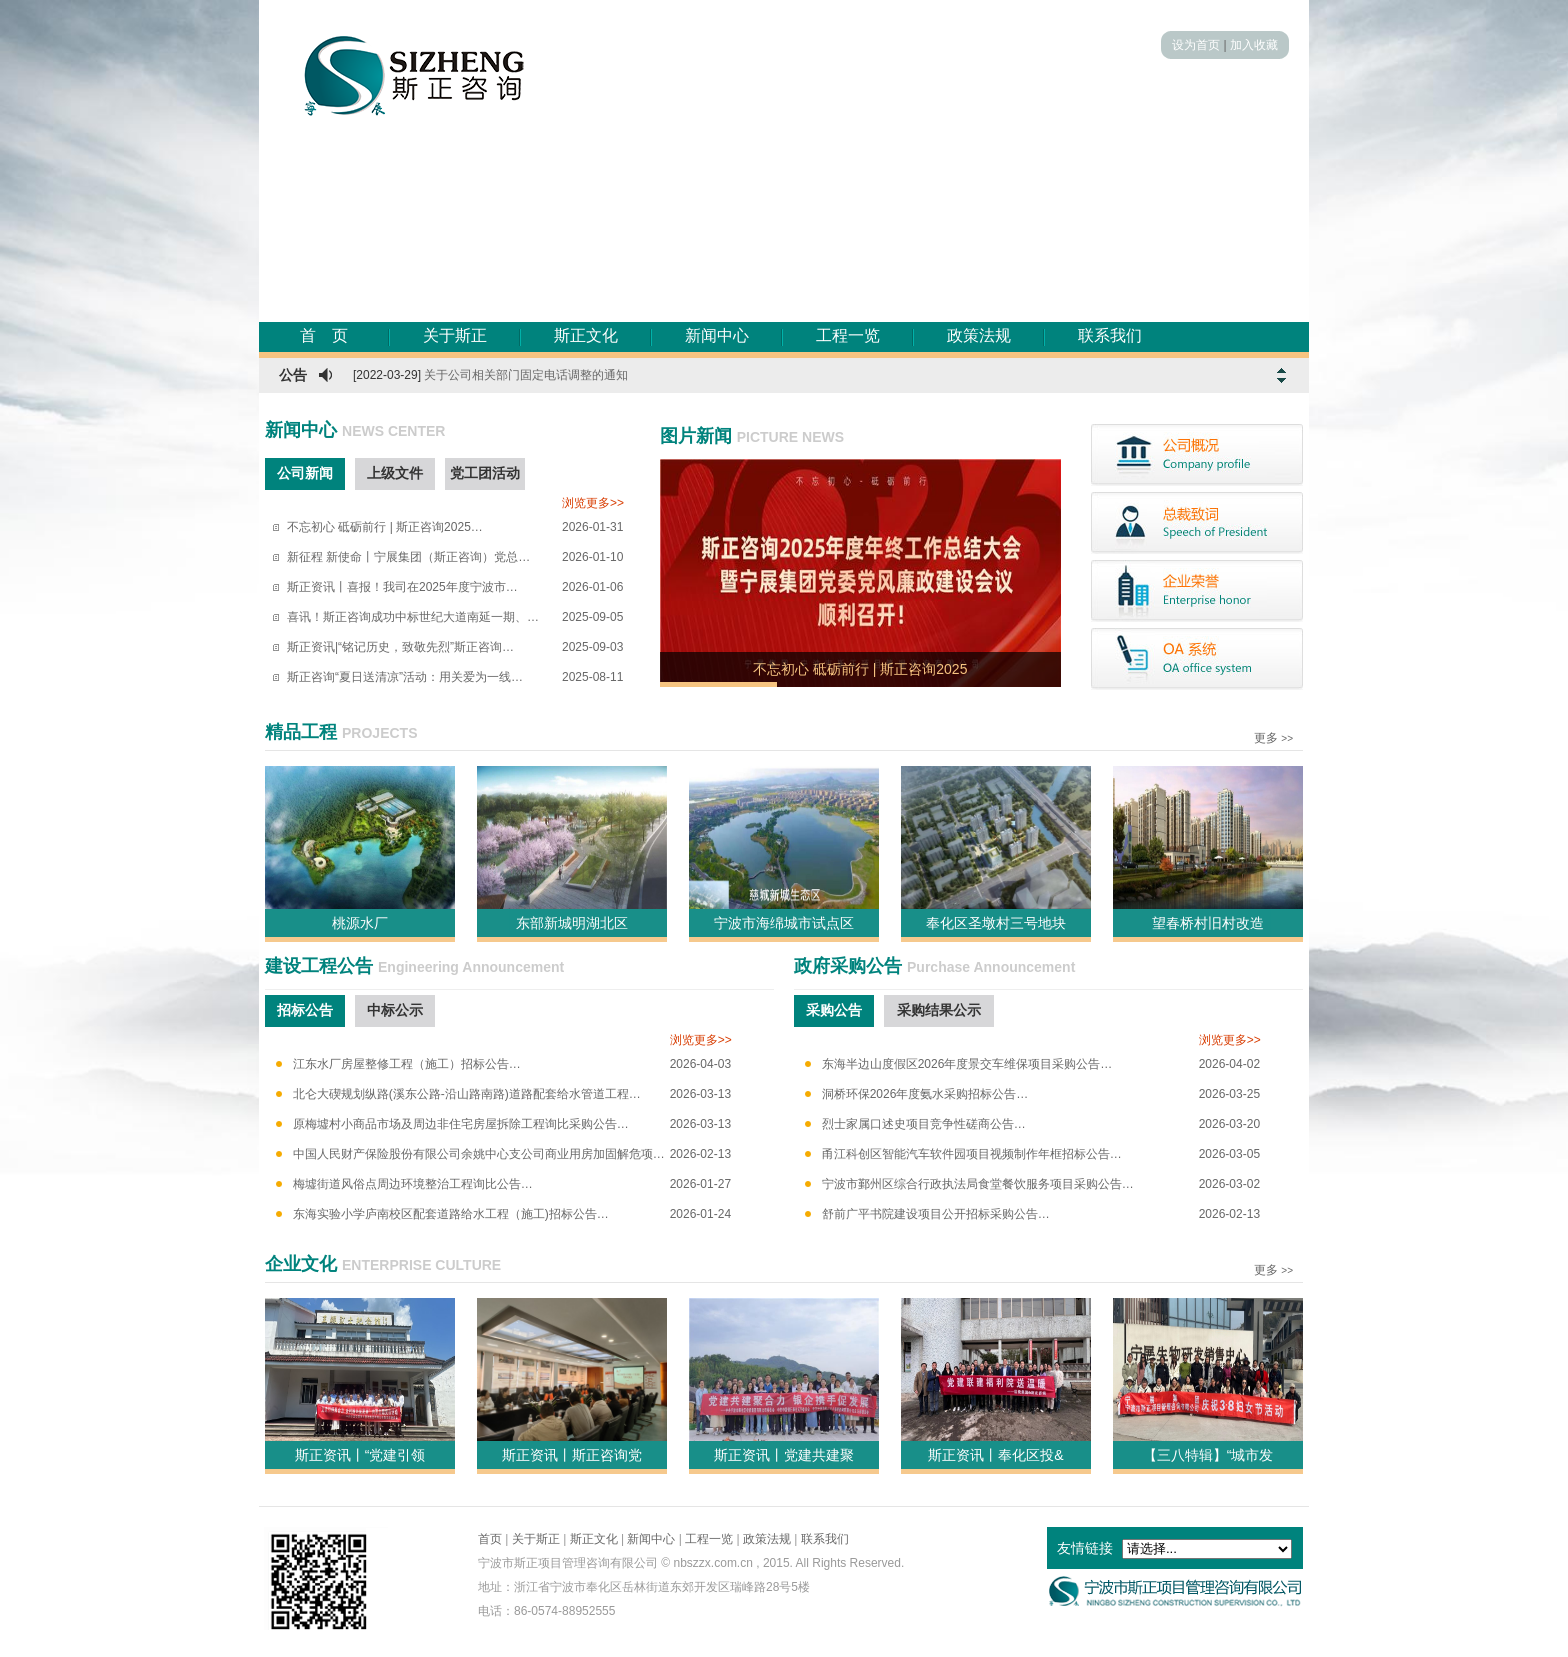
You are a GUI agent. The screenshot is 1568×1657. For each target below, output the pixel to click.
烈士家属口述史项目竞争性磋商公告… (924, 1124)
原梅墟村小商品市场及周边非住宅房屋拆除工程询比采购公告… (461, 1124)
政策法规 (979, 335)
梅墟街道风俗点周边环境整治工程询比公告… (413, 1184)
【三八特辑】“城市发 (1208, 1455)
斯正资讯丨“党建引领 (360, 1455)
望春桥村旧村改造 (1208, 923)
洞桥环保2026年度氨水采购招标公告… (925, 1094)
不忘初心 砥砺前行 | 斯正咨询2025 (860, 669)
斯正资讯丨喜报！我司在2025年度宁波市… (402, 587)
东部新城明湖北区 (572, 923)
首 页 (324, 335)
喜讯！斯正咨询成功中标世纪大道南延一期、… (413, 617)
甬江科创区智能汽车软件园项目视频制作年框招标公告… (972, 1154)
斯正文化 (586, 335)
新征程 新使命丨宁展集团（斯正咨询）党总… (408, 557)
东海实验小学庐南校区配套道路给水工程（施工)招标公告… (451, 1214)
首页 (490, 1539)
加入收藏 (1254, 45)
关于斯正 (455, 335)
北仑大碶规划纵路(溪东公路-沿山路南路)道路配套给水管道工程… (467, 1094)
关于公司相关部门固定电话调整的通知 (526, 375)
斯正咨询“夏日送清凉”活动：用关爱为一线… (405, 677)
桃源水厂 (360, 923)
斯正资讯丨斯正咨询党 (572, 1455)
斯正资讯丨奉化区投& (995, 1455)
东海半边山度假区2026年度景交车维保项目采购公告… (967, 1064)
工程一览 (848, 335)
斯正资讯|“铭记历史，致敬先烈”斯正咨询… (400, 647)
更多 (1266, 738)
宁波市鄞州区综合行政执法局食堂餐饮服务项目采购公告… (978, 1184)
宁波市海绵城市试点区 (784, 923)
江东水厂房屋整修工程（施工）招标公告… (407, 1064)
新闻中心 (717, 335)
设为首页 (1196, 45)
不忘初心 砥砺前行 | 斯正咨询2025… (385, 527)
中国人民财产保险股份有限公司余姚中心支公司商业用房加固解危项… (479, 1154)
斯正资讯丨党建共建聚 (784, 1455)
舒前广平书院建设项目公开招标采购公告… (936, 1214)
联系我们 (1110, 335)
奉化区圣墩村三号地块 (996, 923)
